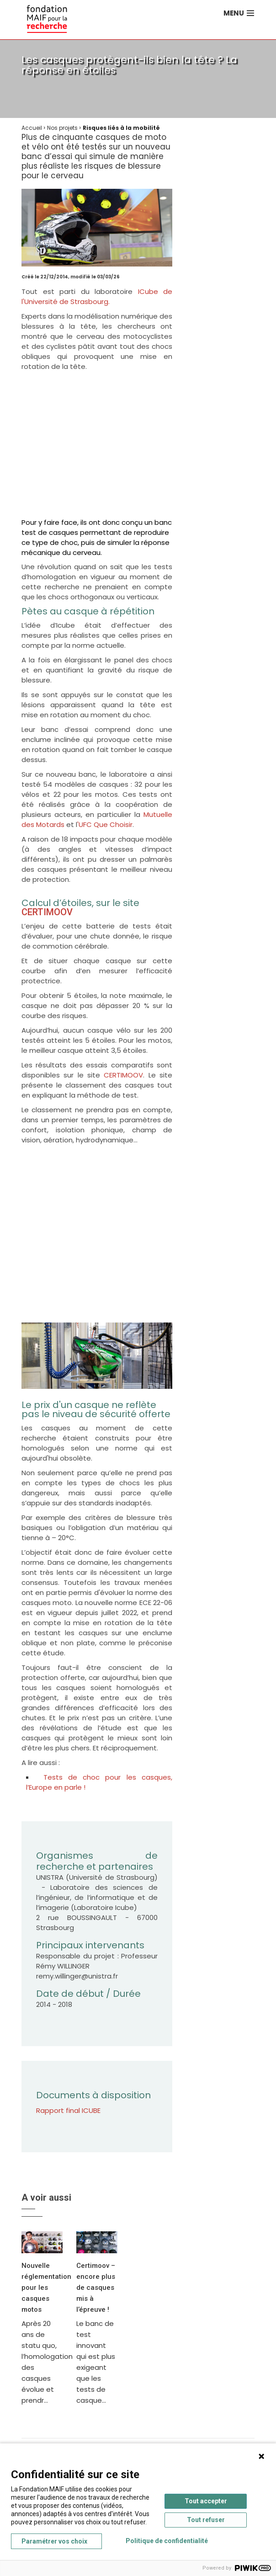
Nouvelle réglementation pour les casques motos (46, 2287)
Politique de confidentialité (167, 2540)
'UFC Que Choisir (105, 824)
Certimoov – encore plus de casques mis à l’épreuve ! (95, 2287)
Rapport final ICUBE (68, 2110)
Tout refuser (206, 2519)
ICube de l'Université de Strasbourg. (96, 296)
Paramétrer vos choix (54, 2541)
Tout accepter (206, 2501)
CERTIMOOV (47, 912)
